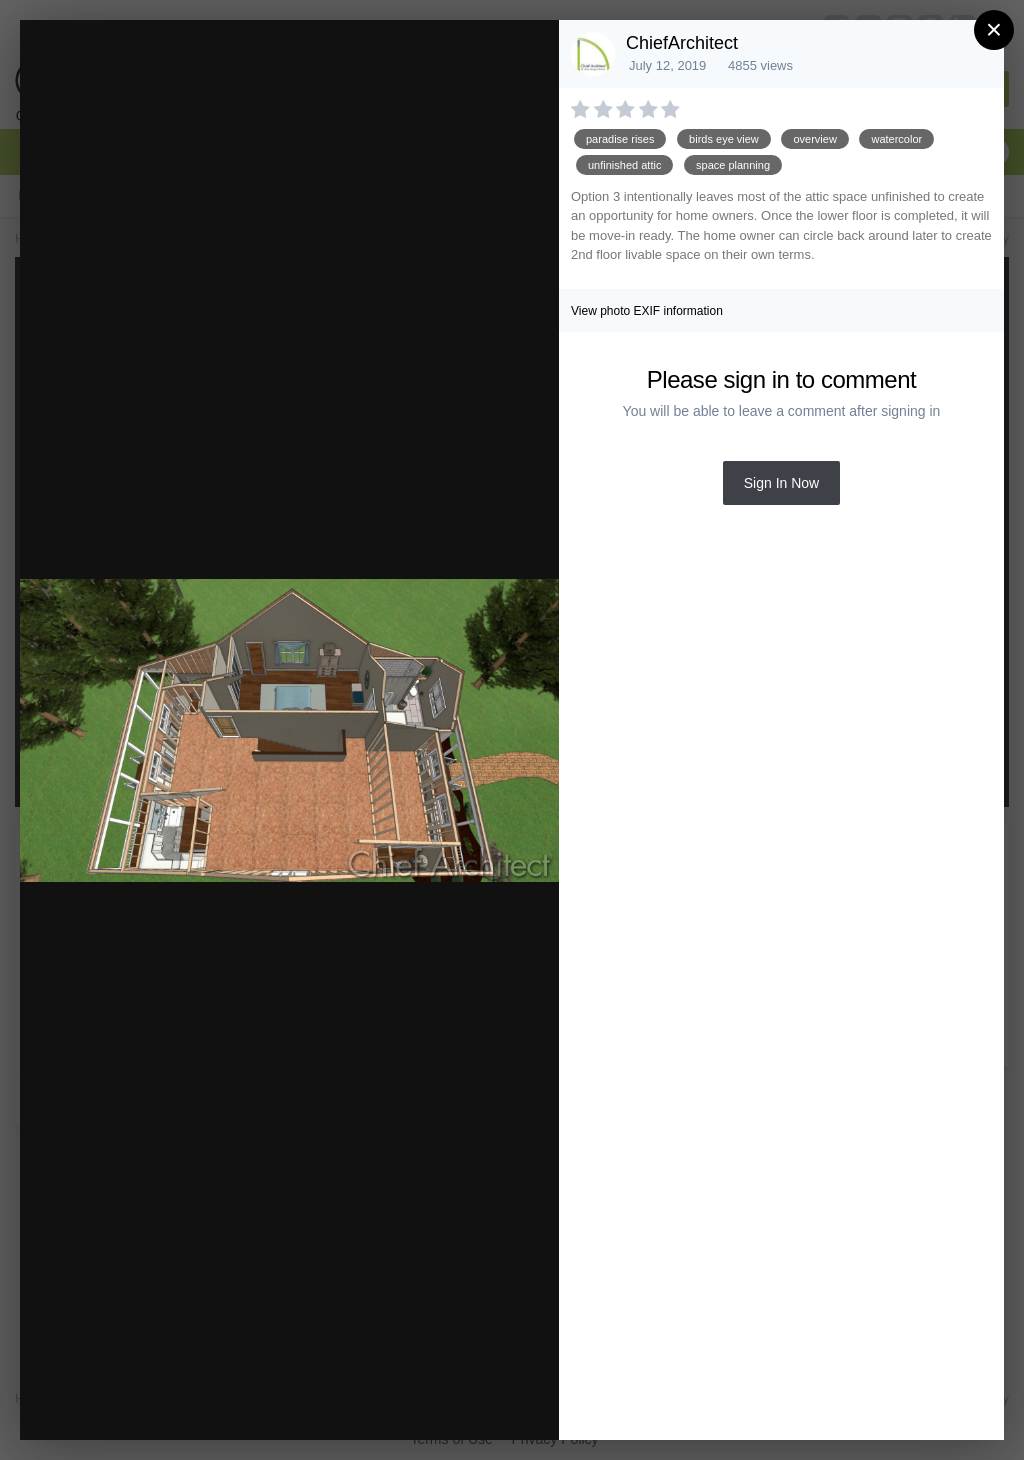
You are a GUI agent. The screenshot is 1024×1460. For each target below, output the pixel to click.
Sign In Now (781, 483)
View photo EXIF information (647, 311)
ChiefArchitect (682, 43)
